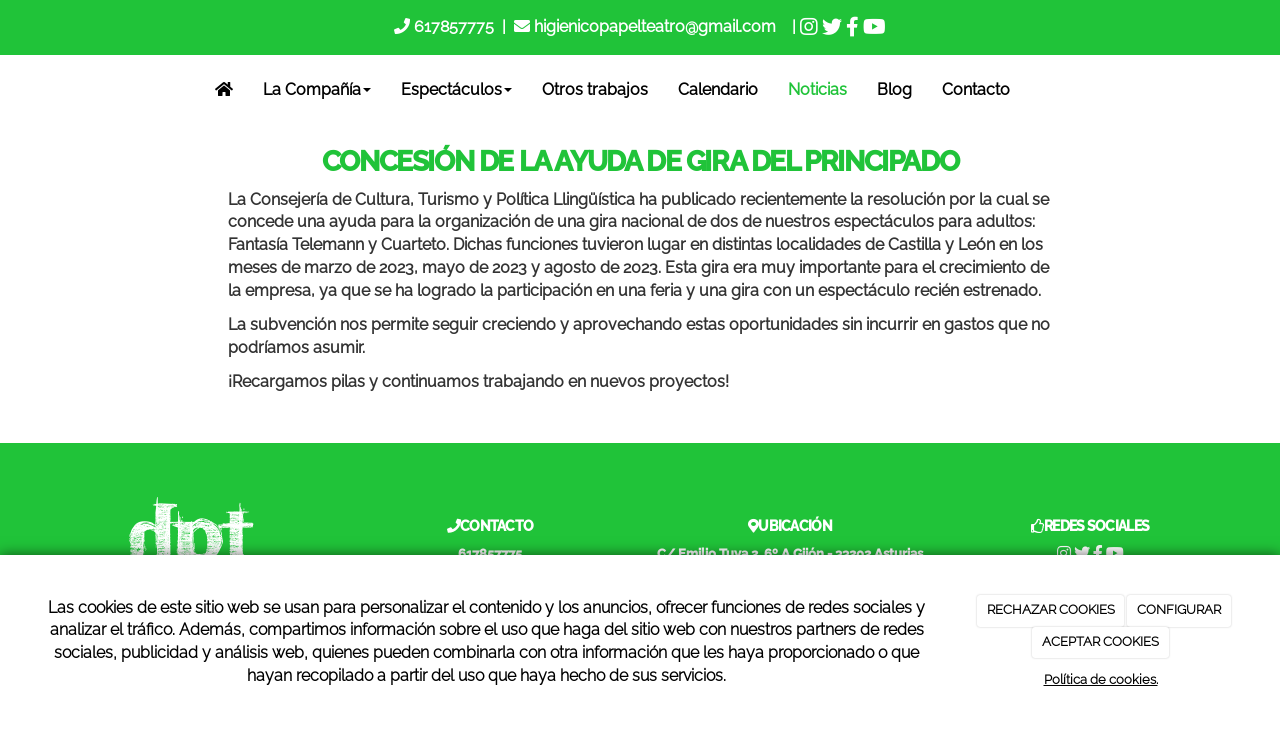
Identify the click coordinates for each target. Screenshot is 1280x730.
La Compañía (317, 89)
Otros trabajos (595, 89)
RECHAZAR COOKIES (1051, 609)
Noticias (817, 89)
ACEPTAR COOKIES (1100, 641)
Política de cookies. (1101, 679)
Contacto (976, 89)
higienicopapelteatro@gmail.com (655, 26)
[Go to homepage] (13, 90)
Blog (894, 89)
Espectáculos (456, 89)
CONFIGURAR (1179, 609)
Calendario (718, 89)
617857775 (452, 26)
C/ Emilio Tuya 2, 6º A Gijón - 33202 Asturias (790, 553)
